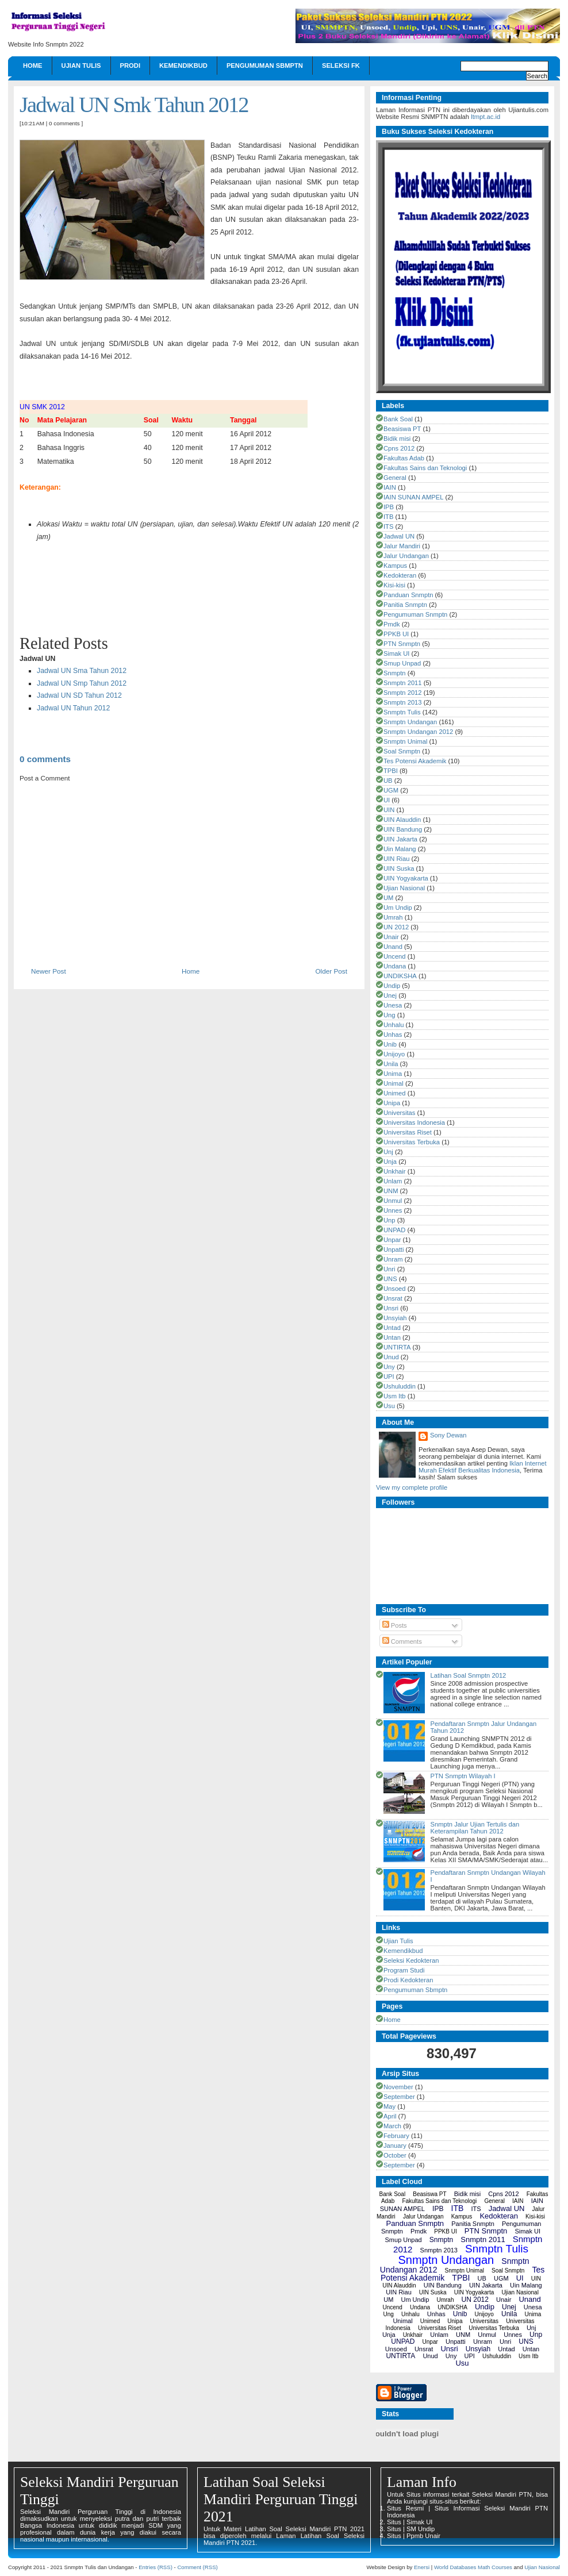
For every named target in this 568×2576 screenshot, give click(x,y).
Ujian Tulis (81, 65)
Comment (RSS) (197, 2567)
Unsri (390, 1308)
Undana (394, 966)
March (392, 2126)
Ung (389, 1015)
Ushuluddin (399, 1386)
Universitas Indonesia (414, 1122)
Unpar (392, 1239)
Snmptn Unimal (405, 741)
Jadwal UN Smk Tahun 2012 (134, 105)
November (398, 2086)
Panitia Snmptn (405, 604)
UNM (390, 1190)
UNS (390, 1278)
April (389, 2116)
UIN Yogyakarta (405, 878)
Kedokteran (399, 575)
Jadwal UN (399, 536)
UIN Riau (396, 858)
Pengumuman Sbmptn (265, 65)
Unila (390, 1063)
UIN (388, 809)
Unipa (391, 1102)
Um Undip (397, 907)
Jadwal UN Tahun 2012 (73, 708)
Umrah (393, 917)
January (394, 2145)
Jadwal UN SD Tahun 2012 (79, 695)
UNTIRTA (396, 1347)
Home (33, 65)
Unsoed (394, 1288)
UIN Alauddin (402, 819)
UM (388, 897)
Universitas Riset (407, 1132)
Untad (392, 1327)
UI (386, 800)
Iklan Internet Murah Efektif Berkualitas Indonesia (483, 1467)
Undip (391, 985)
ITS (388, 526)
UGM (390, 790)
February (396, 2135)
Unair (391, 936)
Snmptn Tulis (402, 712)
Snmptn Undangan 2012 (418, 731)
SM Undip (420, 2528)
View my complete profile (411, 1487)
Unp (389, 1220)
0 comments (64, 123)
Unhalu (393, 1024)
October (394, 2155)
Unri (389, 1269)
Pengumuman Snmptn (415, 614)
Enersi (421, 2567)
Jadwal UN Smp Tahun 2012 (81, 683)
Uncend (394, 956)
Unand (392, 946)
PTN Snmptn (401, 643)
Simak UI (396, 653)
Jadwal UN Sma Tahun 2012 (81, 671)
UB (388, 780)
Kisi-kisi (394, 585)
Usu (389, 1405)
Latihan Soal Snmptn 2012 (468, 1675)
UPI (388, 1376)
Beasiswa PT (402, 428)
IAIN (389, 487)
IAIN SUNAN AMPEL (413, 497)
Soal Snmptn (401, 751)
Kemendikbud (183, 65)
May (389, 2106)
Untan (392, 1337)
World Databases (455, 2567)
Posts (394, 1625)
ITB (388, 516)
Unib (390, 1044)
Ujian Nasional (404, 888)
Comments (402, 1641)
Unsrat (392, 1298)
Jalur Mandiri (401, 546)
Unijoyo (394, 1054)
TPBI (390, 770)
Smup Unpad (402, 663)
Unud (391, 1357)
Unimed (394, 1093)
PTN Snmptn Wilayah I (462, 1776)
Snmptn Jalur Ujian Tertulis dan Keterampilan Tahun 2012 (474, 1828)
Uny (389, 1366)
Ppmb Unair (423, 2535)
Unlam (392, 1181)
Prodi (130, 65)
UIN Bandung (402, 829)
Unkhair (394, 1171)
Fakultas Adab (403, 458)
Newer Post (48, 971)
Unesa (392, 1005)
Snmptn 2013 (402, 702)
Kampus (395, 565)
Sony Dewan (448, 1435)
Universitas (399, 1112)
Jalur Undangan (406, 555)
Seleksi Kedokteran (411, 1960)
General (394, 477)
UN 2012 (396, 927)
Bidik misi (396, 438)
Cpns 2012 (399, 448)
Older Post (331, 971)
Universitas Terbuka (411, 1142)
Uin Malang (399, 848)
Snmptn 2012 (402, 692)
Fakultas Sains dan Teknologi (425, 467)
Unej (390, 995)
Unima (392, 1073)
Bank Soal (398, 419)
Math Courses (495, 2567)
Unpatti (393, 1249)
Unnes (392, 1210)
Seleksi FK (341, 65)
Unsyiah (394, 1317)
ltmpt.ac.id (485, 116)
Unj (388, 1151)
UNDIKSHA (400, 975)
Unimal (393, 1083)
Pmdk (391, 624)
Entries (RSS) (155, 2567)
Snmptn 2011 (402, 682)
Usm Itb (394, 1396)
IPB (388, 506)
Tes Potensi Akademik (414, 761)
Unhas (392, 1034)
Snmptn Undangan (410, 721)
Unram (393, 1259)
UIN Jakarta (400, 839)
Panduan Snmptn (408, 594)
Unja (390, 1161)
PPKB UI (396, 633)
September (399, 2096)
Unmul (392, 1200)
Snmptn (394, 673)
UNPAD (394, 1230)
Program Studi (404, 1970)
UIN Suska (398, 868)
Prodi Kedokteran (408, 1980)
